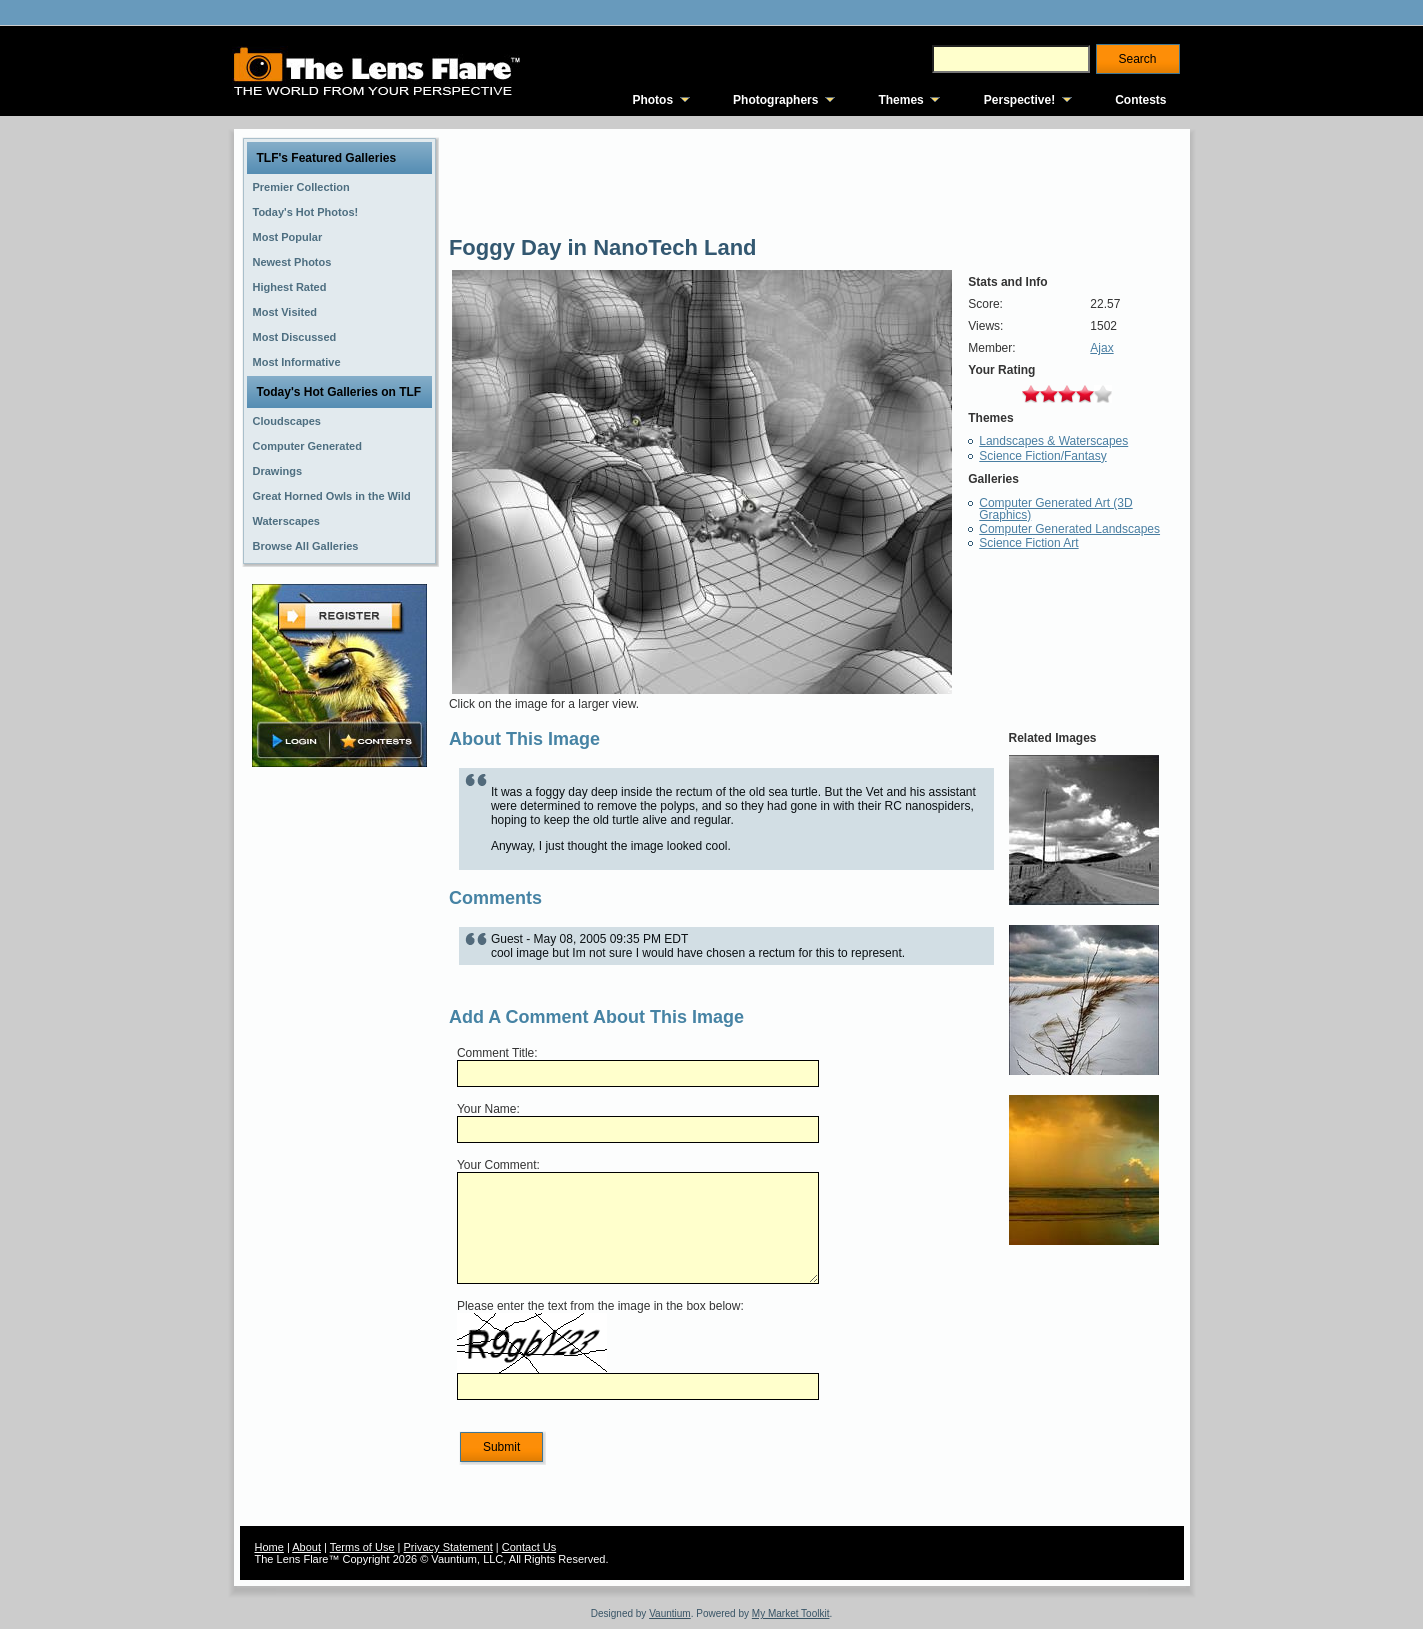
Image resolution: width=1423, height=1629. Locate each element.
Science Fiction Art (1028, 543)
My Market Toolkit (791, 1613)
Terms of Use (362, 1547)
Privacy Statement (448, 1547)
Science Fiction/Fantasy (1042, 456)
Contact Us (529, 1547)
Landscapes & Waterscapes (1053, 441)
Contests (1140, 100)
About (306, 1547)
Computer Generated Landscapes (1069, 529)
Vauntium (670, 1613)
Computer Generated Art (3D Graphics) (1055, 509)
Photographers (775, 100)
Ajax (1101, 348)
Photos (652, 100)
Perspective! (1019, 100)
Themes (900, 100)
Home (269, 1547)
